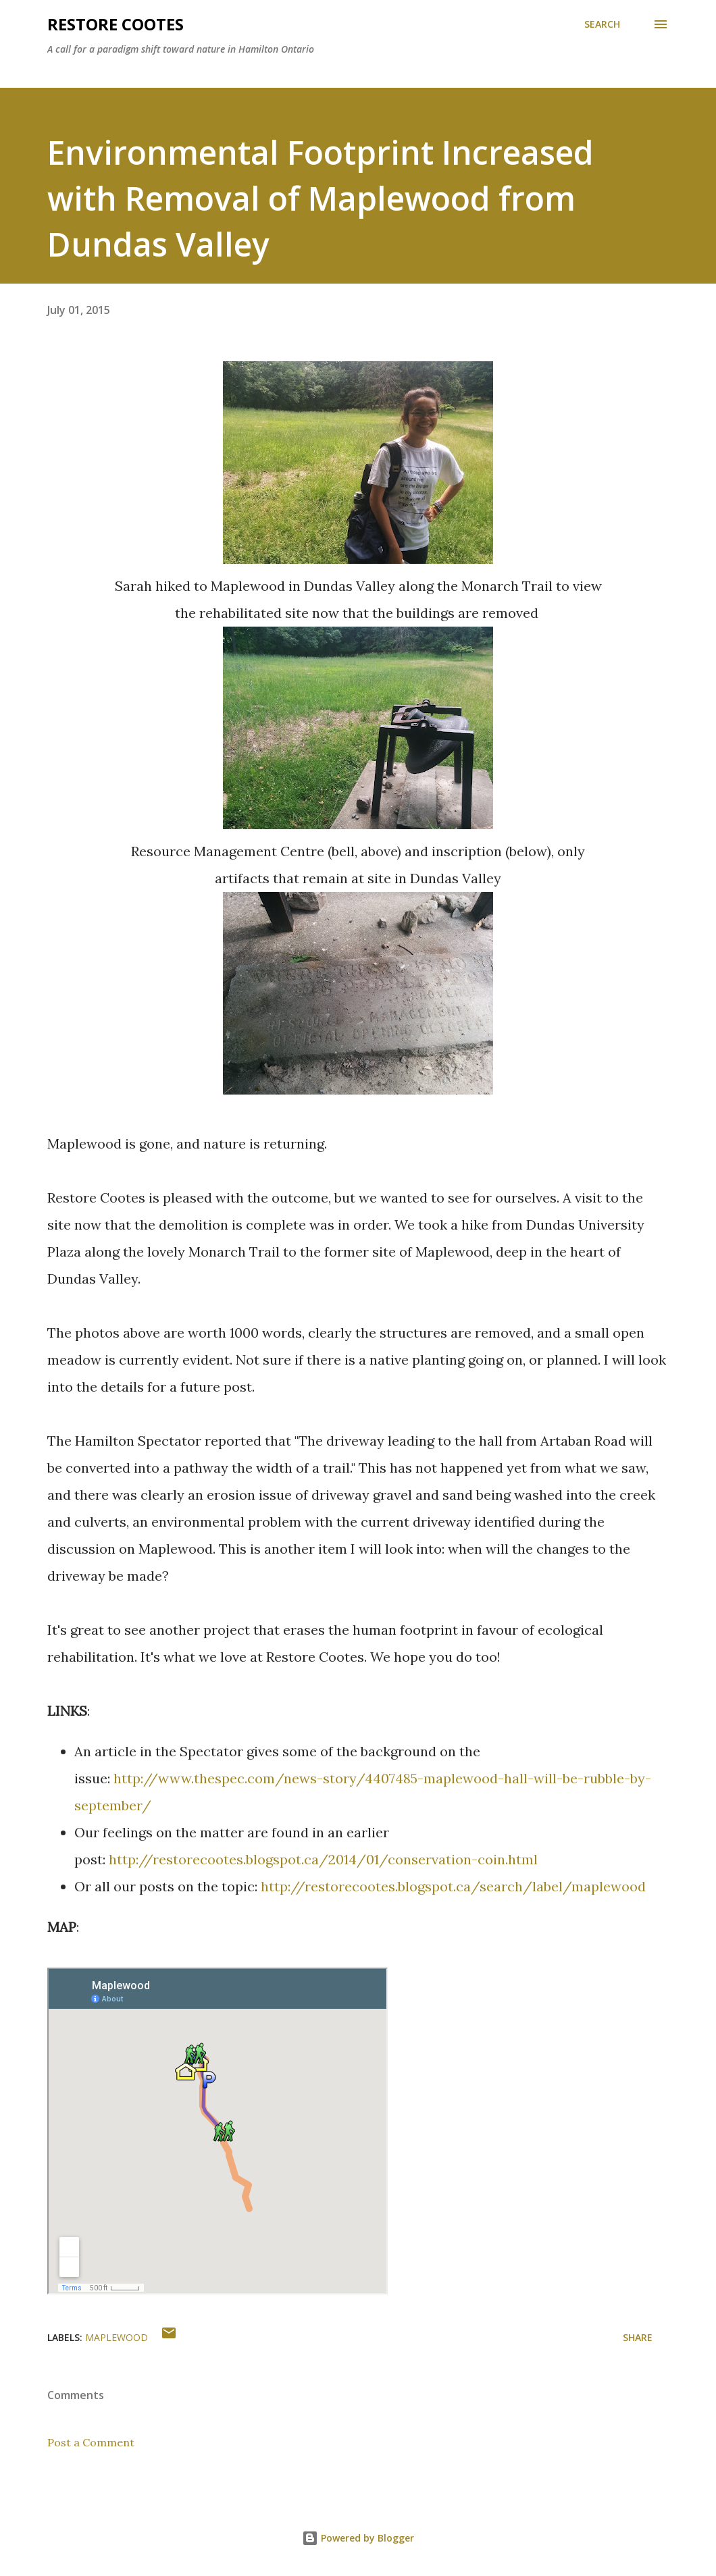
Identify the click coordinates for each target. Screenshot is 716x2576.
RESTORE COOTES (115, 24)
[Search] (602, 24)
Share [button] (638, 2337)
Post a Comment (90, 2442)
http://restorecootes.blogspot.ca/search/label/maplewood (453, 1886)
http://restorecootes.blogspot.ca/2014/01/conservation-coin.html (323, 1859)
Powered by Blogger (358, 2537)
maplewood (116, 2337)
